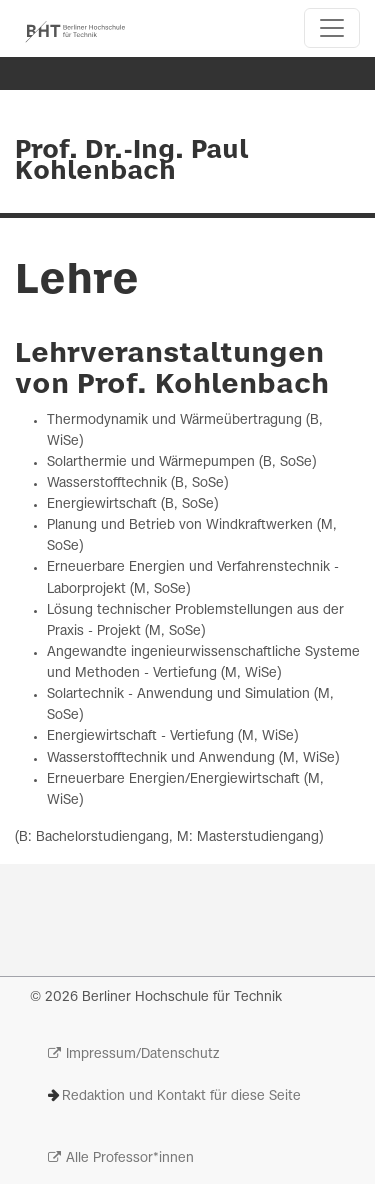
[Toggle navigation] (332, 28)
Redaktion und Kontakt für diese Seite (181, 1096)
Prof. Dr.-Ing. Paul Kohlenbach (131, 161)
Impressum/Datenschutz (142, 1054)
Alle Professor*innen (130, 1158)
